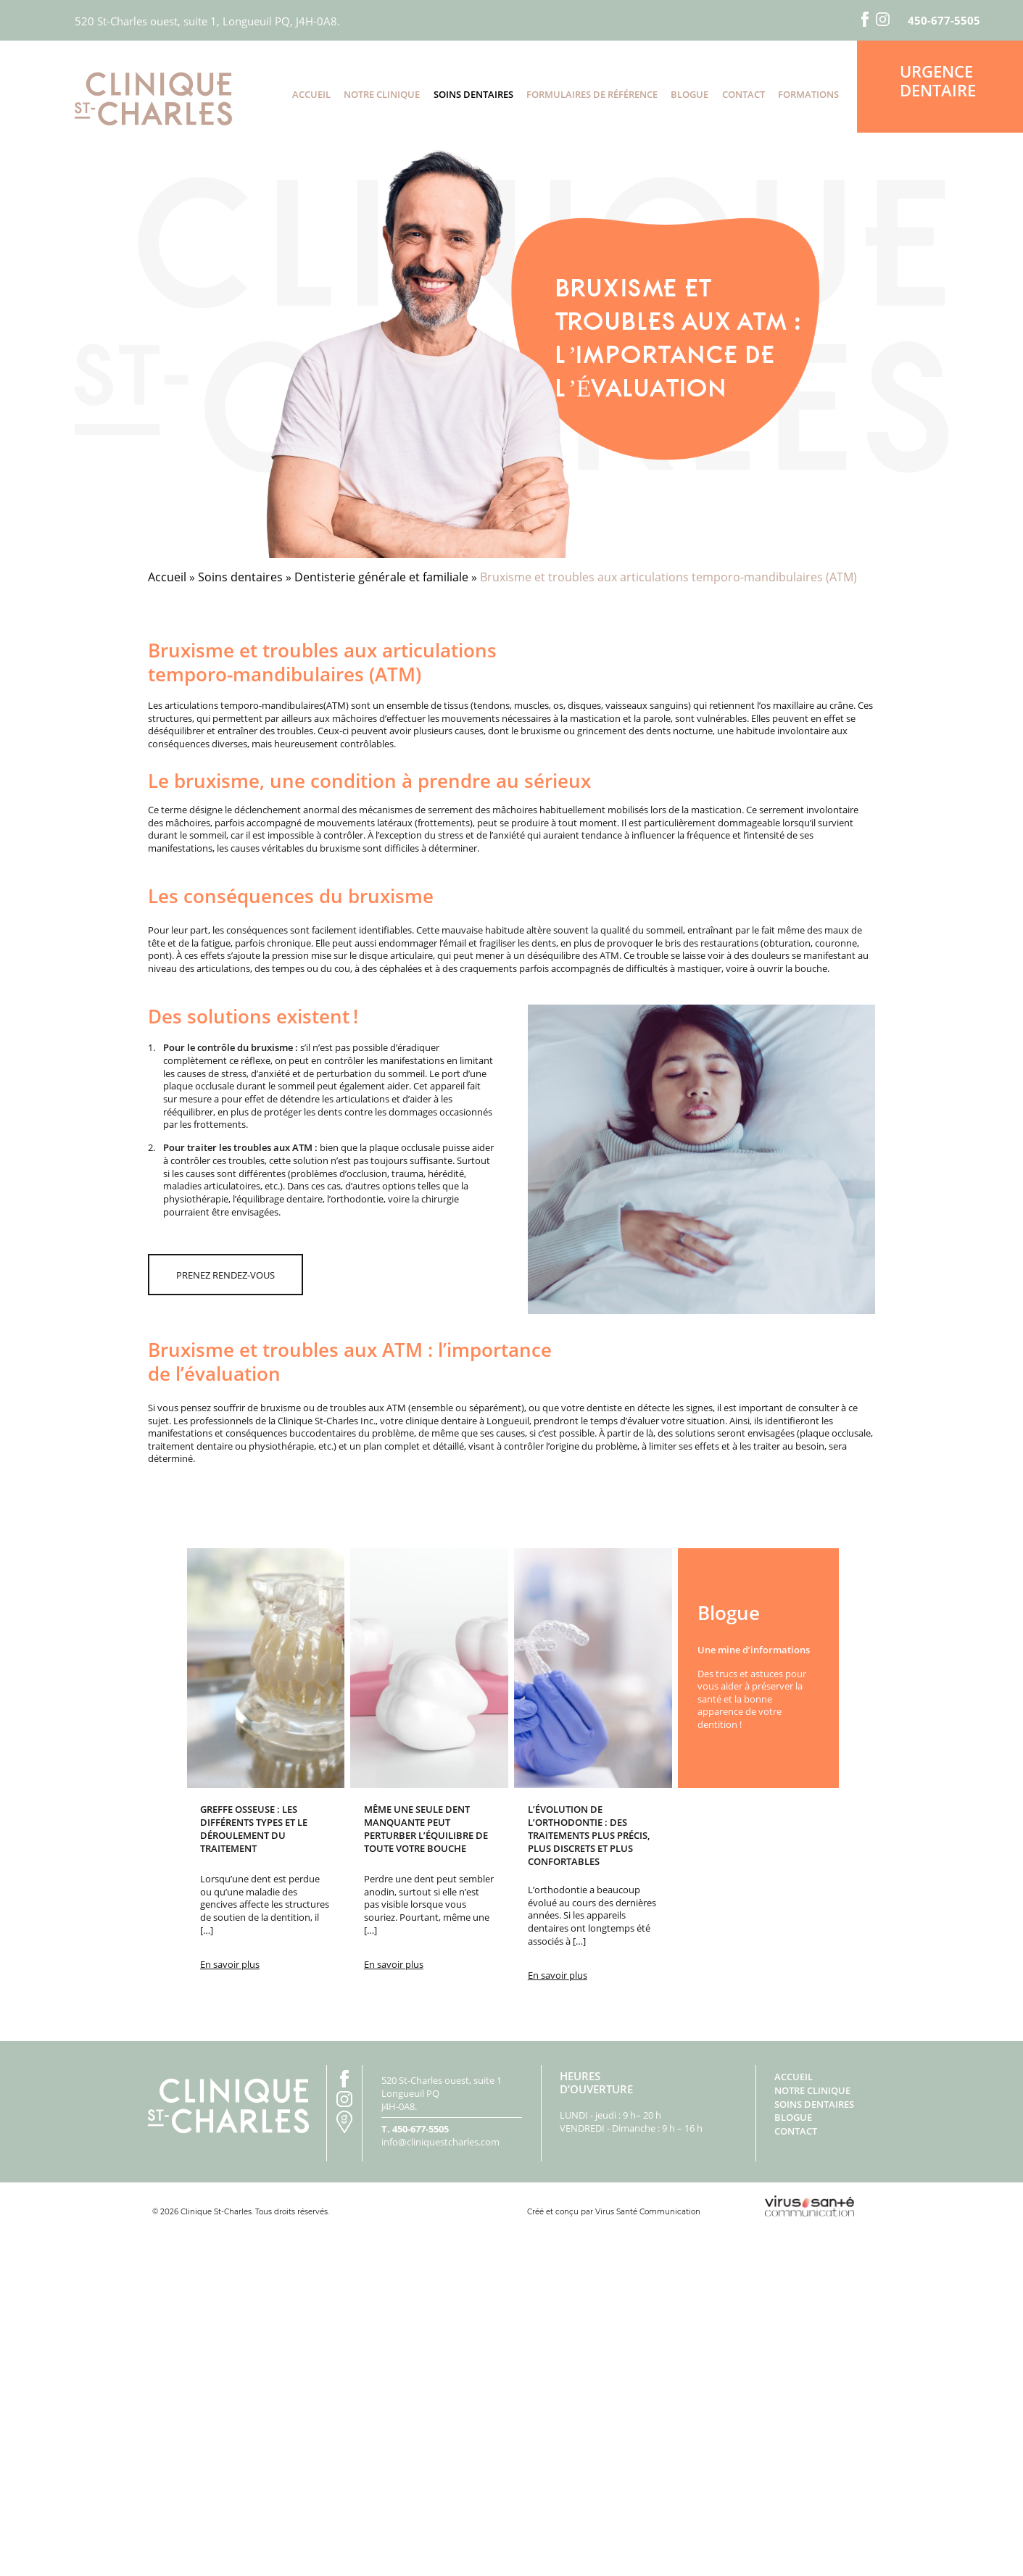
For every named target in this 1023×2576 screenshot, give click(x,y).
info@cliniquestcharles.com (440, 2141)
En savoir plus (230, 1964)
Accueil (311, 94)
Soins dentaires (473, 94)
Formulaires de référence (592, 94)
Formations (808, 94)
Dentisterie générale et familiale (381, 577)
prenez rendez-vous (225, 1274)
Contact (743, 94)
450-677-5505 (944, 21)
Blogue (689, 94)
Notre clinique (382, 94)
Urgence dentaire (938, 80)
